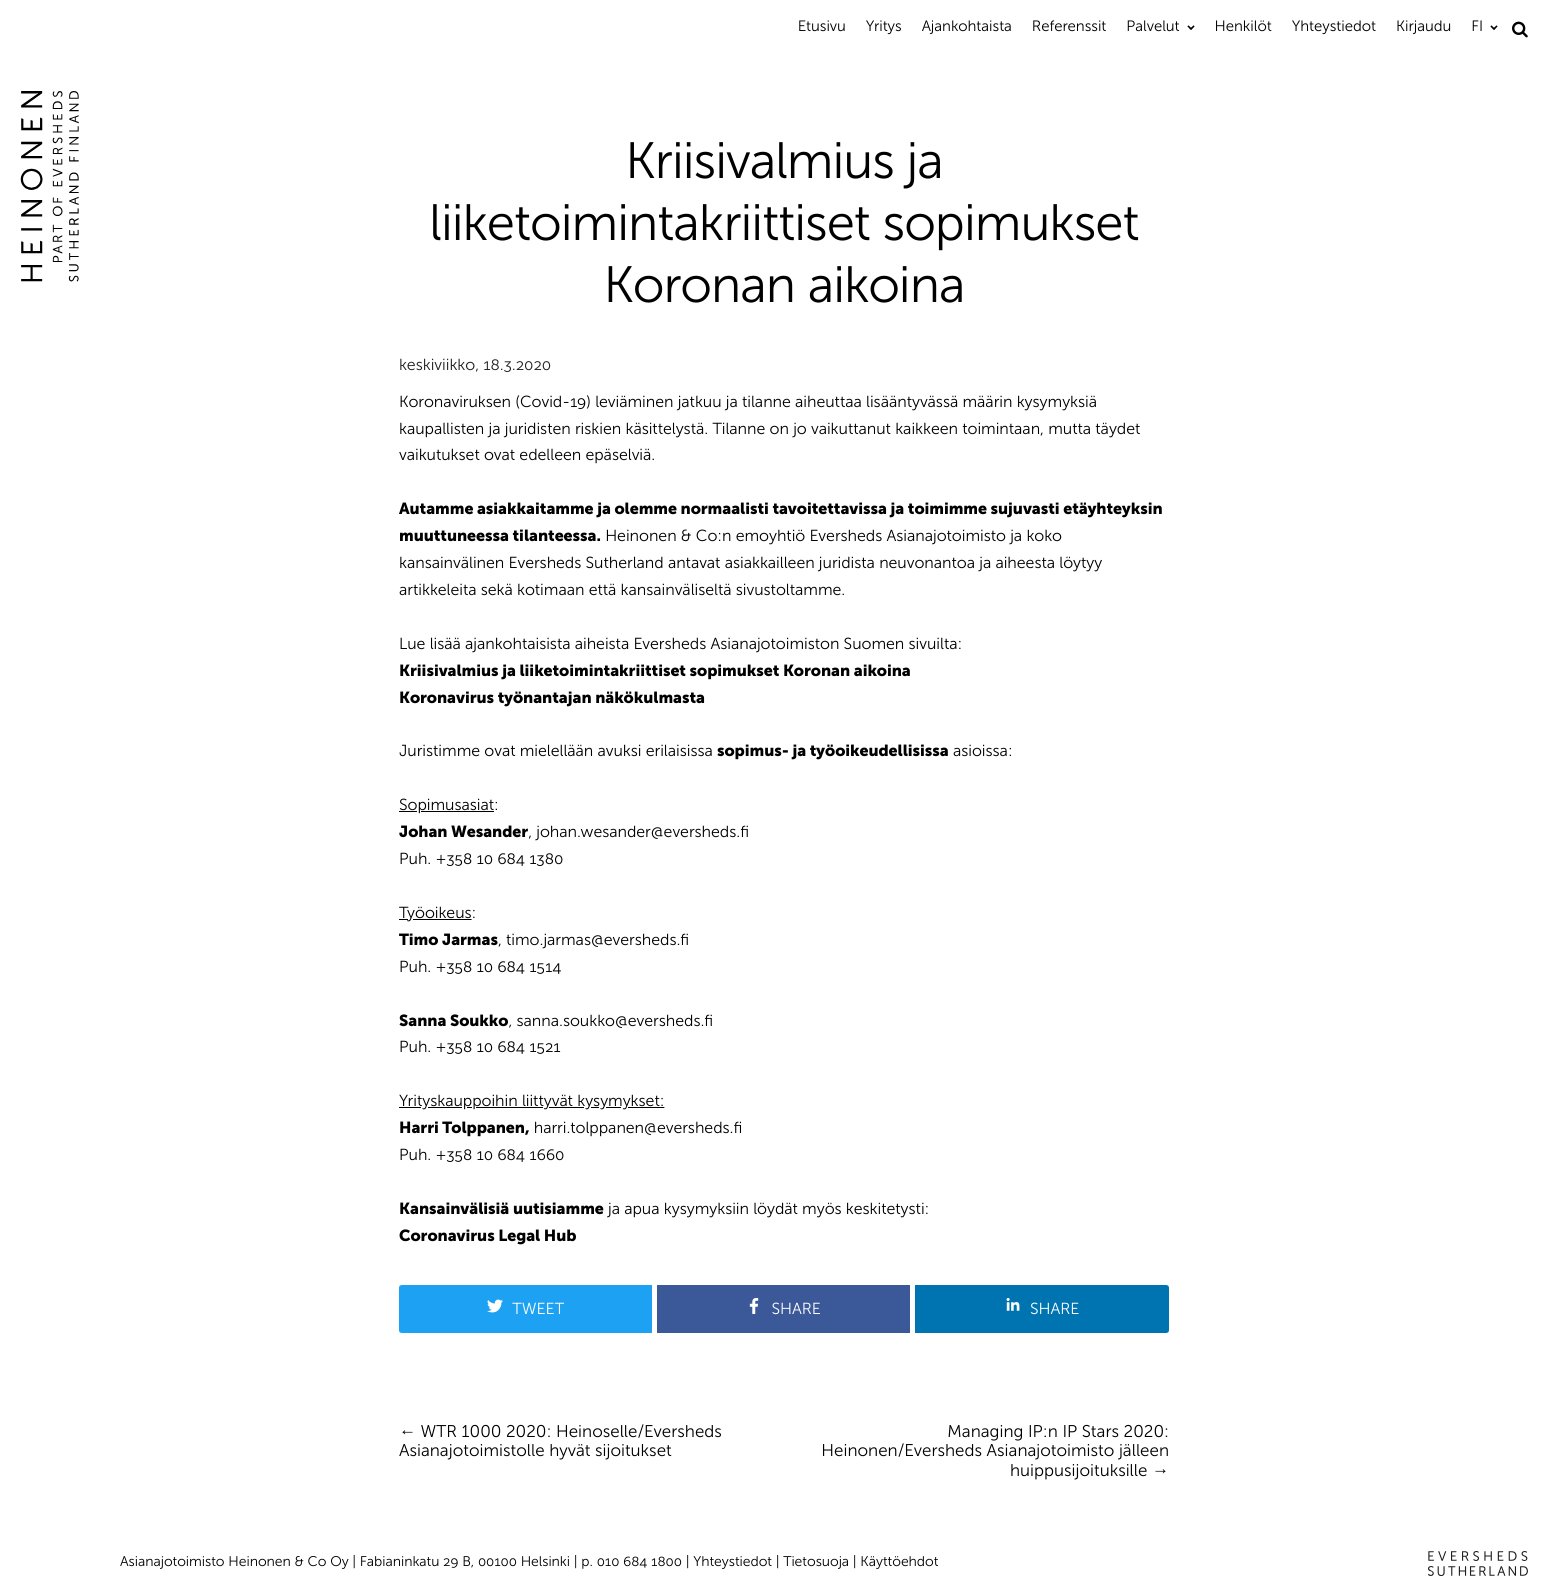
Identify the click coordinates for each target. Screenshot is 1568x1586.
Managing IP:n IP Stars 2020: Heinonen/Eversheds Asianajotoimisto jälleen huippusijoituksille (995, 1451)
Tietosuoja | (821, 1561)
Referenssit (1069, 26)
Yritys (884, 26)
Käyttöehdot (899, 1561)
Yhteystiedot (1334, 26)
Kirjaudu (1423, 26)
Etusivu (822, 26)
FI (1477, 26)
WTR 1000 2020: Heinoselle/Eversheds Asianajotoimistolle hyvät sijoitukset (560, 1442)
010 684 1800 (639, 1561)
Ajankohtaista (967, 26)
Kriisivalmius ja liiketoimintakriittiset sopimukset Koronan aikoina (655, 671)
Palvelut (1152, 26)
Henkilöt (1243, 26)
